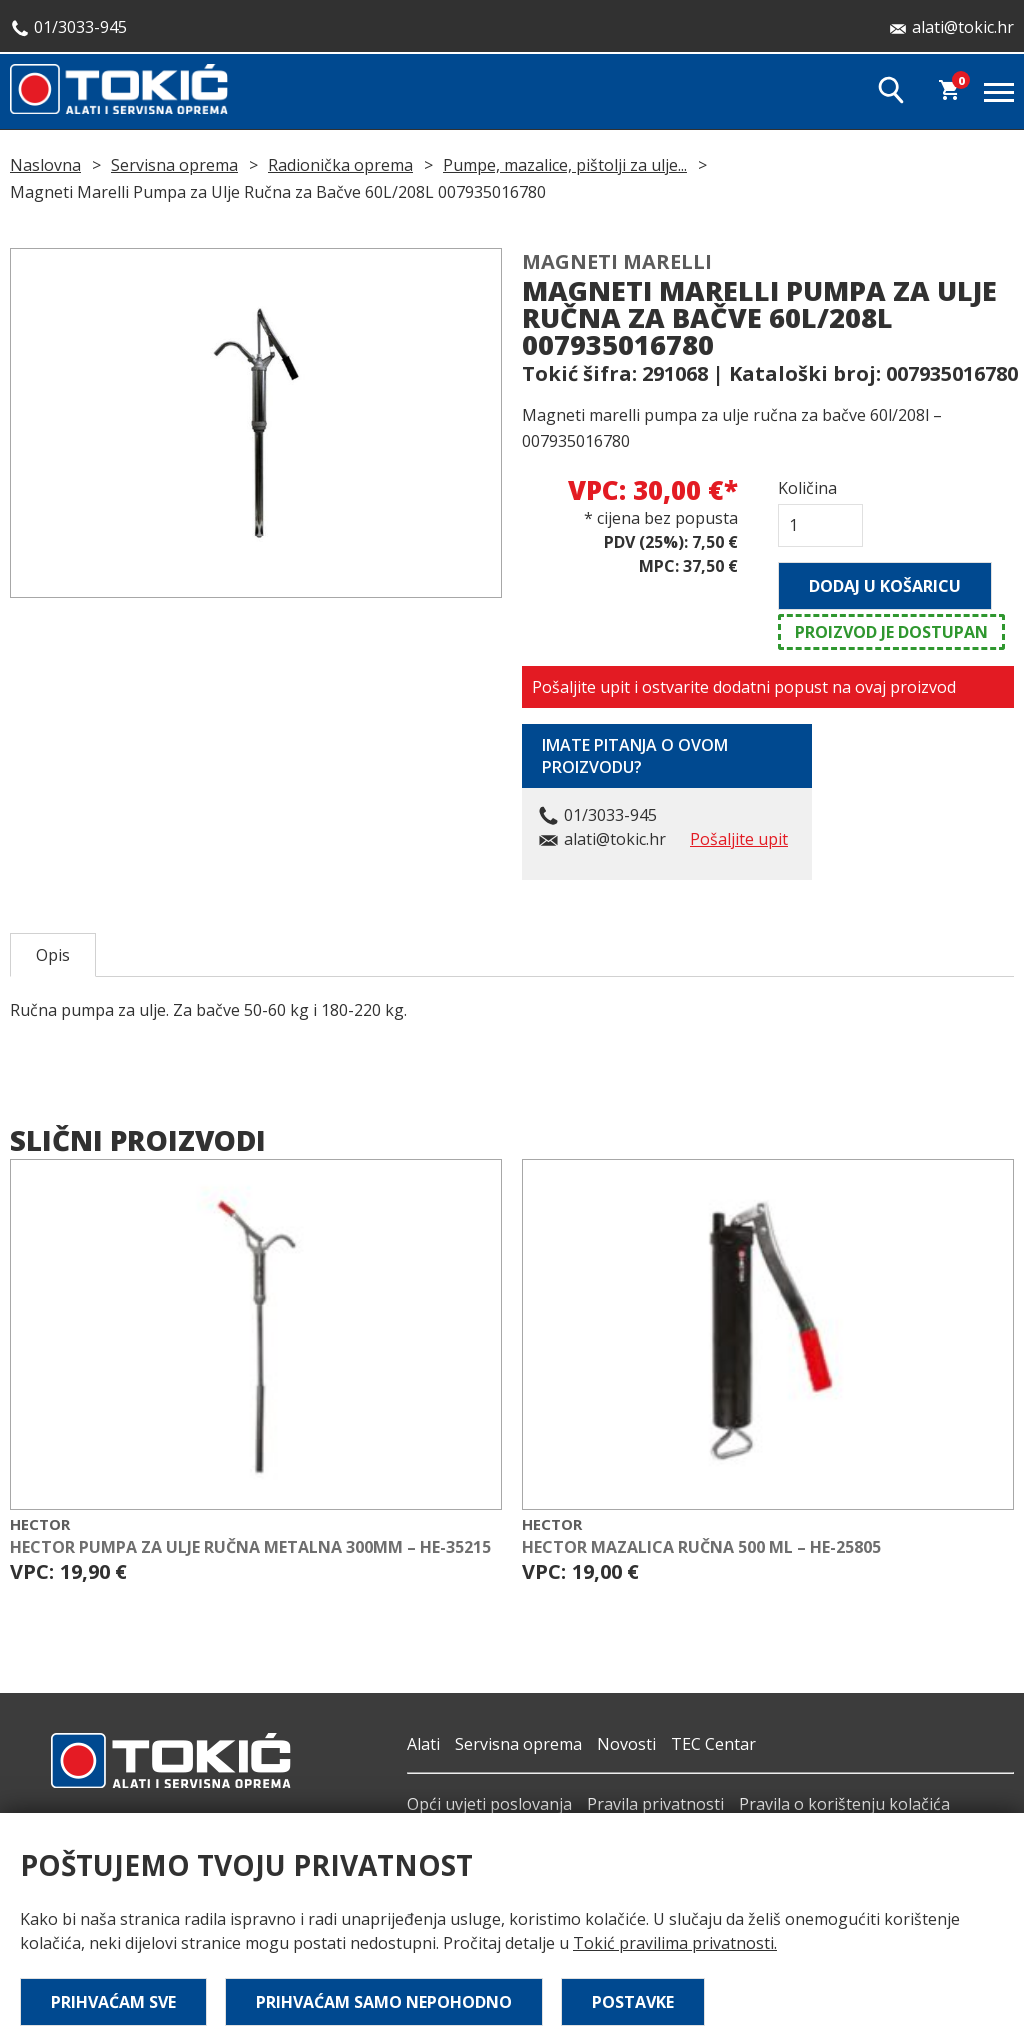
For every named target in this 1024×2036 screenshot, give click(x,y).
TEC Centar (713, 1744)
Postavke (633, 2002)
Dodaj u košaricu (885, 586)
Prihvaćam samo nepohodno (384, 2002)
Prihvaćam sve (113, 2002)
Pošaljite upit (739, 839)
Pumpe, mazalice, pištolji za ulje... (565, 165)
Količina (807, 488)
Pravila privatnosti (655, 1804)
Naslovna (45, 165)
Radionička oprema (340, 165)
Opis (53, 955)
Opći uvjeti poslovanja (489, 1804)
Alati (423, 1744)
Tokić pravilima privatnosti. (675, 1943)
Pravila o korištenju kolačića (844, 1804)
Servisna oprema (174, 165)
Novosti (626, 1744)
